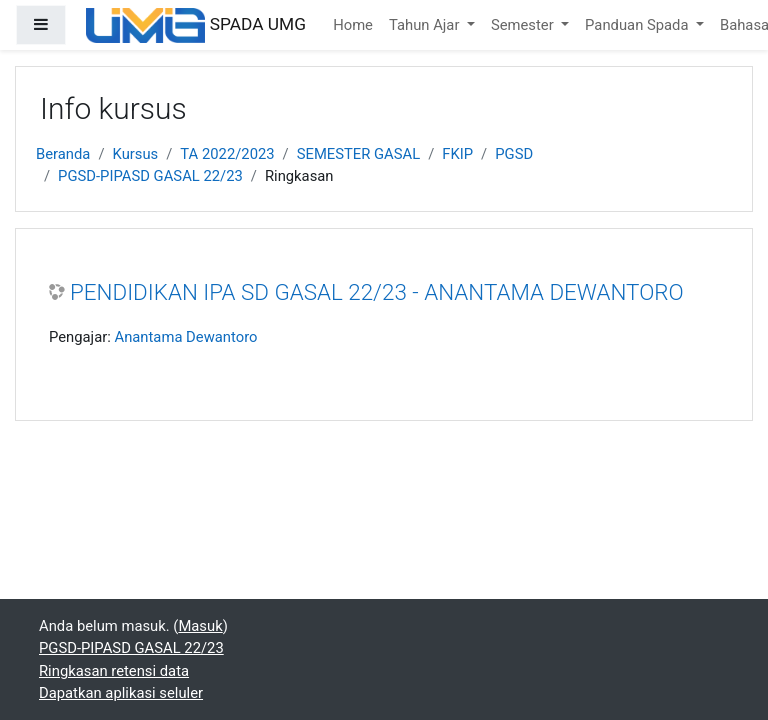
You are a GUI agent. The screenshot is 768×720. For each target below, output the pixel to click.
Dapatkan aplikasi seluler (121, 693)
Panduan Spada (638, 25)
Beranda (63, 154)
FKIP (457, 154)
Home (353, 25)
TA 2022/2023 (227, 154)
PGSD (514, 154)
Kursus (136, 154)
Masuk (200, 626)
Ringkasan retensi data (114, 671)
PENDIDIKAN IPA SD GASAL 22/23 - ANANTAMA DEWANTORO (377, 292)
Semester (524, 25)
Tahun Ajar (426, 25)
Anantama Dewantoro (185, 337)
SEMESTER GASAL (358, 154)
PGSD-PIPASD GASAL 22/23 (150, 176)
